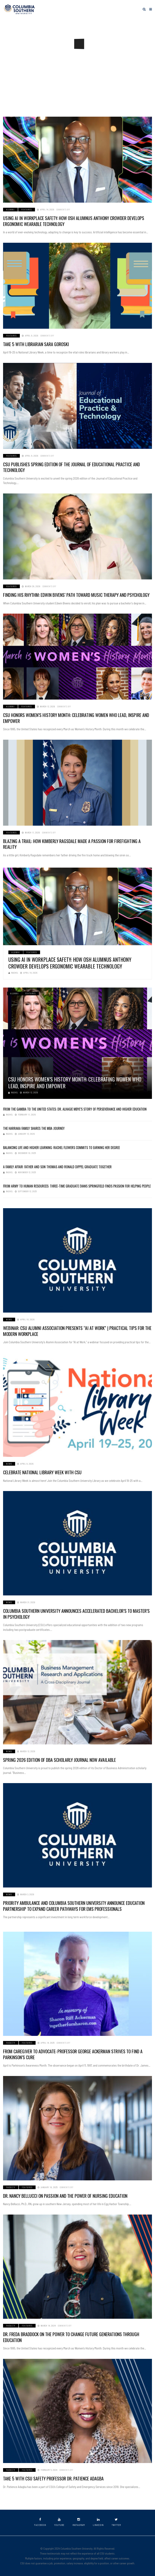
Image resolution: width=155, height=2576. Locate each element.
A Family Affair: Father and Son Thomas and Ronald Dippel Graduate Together (57, 1166)
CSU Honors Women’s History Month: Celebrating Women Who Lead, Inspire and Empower (76, 718)
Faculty (10, 2042)
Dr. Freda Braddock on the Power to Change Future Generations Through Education (71, 2337)
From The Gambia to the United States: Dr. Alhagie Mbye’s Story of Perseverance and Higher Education (75, 1109)
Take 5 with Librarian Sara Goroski (36, 344)
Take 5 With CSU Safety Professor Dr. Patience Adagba (53, 2478)
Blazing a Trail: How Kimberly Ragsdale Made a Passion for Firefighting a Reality (72, 844)
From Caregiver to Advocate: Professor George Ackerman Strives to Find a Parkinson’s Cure (73, 2054)
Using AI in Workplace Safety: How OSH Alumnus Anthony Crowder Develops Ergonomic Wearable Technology (73, 221)
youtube (59, 2522)
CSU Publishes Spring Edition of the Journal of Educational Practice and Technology (71, 467)
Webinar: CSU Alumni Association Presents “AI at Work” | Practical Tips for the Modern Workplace (77, 1331)
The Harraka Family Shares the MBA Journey (34, 1128)
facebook (40, 2522)
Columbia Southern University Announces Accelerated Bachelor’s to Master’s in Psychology (76, 1613)
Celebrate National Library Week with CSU (42, 1472)
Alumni (10, 209)
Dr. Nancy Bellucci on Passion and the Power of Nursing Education (65, 2195)
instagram (78, 2522)
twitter (116, 2522)
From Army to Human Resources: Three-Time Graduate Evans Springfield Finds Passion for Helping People (77, 1186)
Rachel (13, 973)
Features (26, 209)
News (9, 1319)
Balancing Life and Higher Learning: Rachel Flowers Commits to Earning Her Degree (61, 1147)
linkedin (98, 2522)
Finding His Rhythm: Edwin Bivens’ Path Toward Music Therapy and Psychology (76, 595)
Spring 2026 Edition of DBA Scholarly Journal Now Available (59, 1759)
